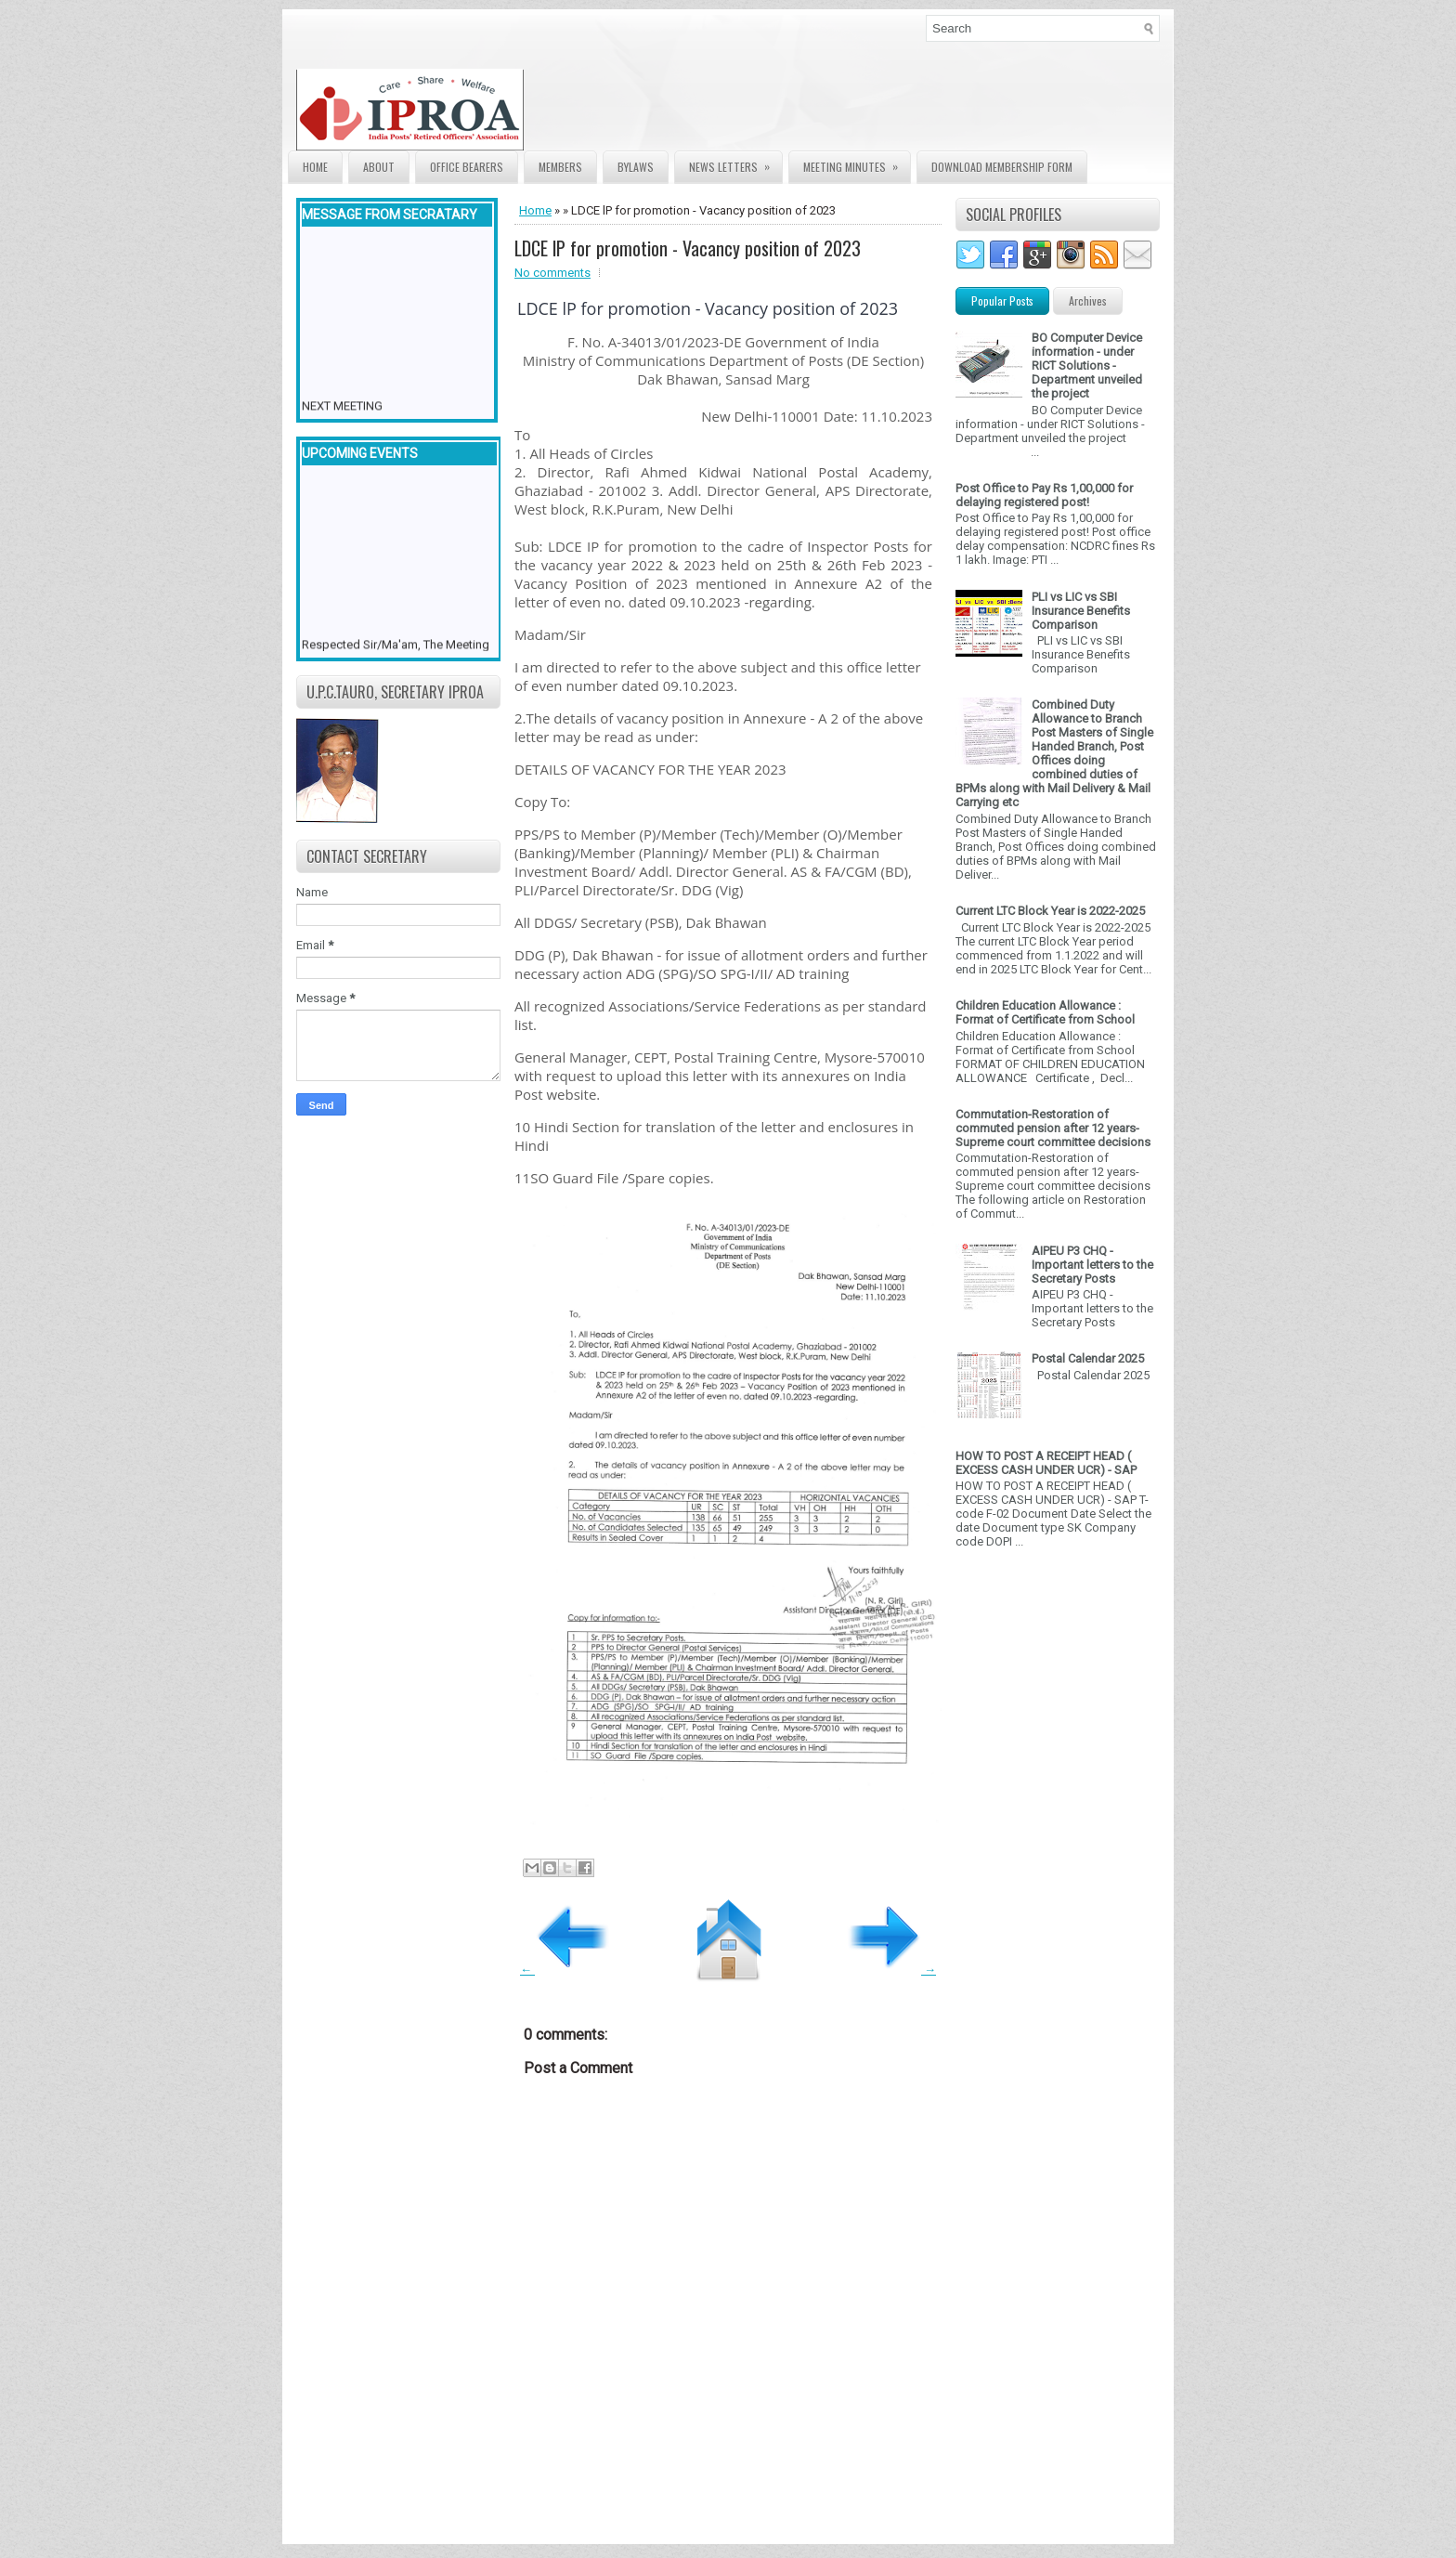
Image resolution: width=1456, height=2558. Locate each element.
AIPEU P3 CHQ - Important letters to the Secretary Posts (1092, 1265)
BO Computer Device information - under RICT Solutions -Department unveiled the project (1087, 365)
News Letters (735, 163)
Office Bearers (466, 167)
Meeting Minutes (856, 163)
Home (315, 167)
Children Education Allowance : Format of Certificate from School (1045, 1012)
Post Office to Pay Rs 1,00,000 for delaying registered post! (1044, 495)
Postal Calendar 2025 (1088, 1358)
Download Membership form (1001, 167)
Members (560, 167)
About (379, 167)
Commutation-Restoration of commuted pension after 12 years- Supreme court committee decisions (1053, 1128)
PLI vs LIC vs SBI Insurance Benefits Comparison (1081, 611)
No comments (552, 273)
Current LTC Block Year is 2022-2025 (1050, 911)
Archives (1088, 300)
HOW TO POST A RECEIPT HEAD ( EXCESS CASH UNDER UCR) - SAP (1046, 1463)
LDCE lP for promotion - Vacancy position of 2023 (687, 248)
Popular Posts (1002, 300)
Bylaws (636, 167)
